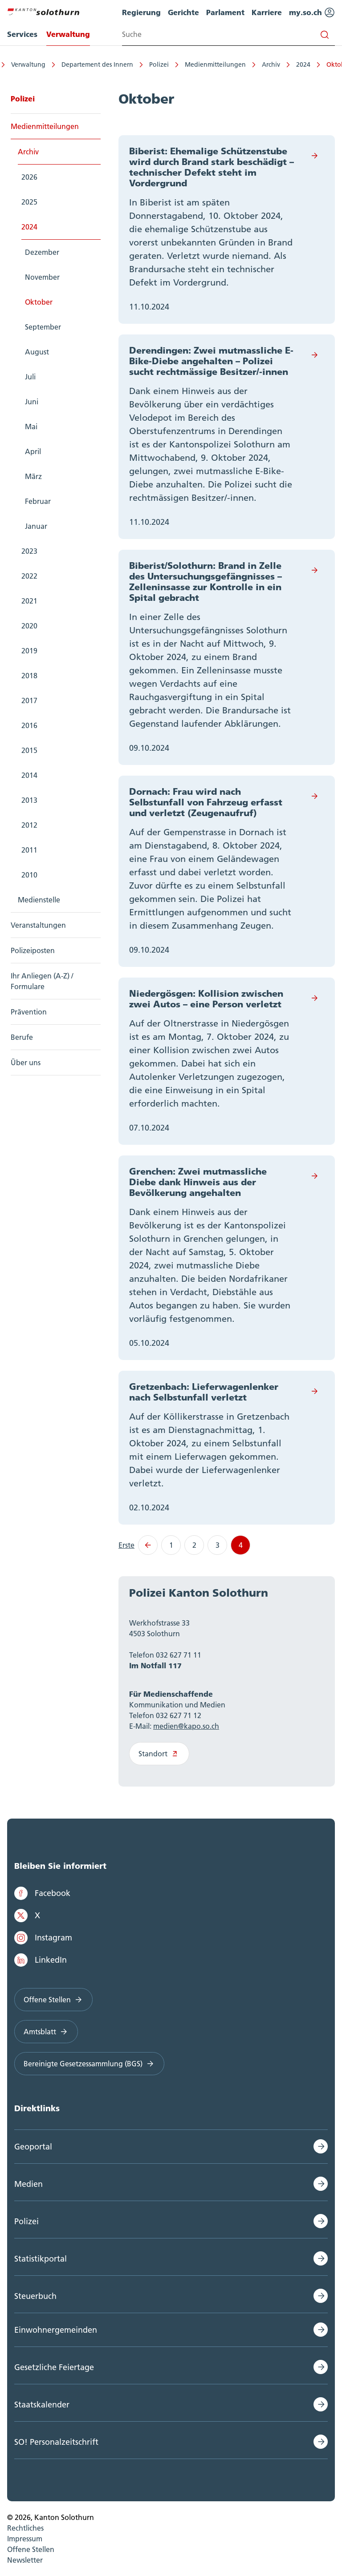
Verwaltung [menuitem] (68, 34)
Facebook (42, 1893)
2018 (29, 675)
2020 (29, 625)
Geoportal (33, 2146)
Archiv (255, 64)
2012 (29, 825)
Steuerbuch (35, 2296)
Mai (31, 426)
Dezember (42, 252)
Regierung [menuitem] (141, 12)
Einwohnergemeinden (55, 2330)
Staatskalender (41, 2404)
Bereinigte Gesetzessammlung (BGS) (89, 2064)
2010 (29, 874)
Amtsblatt (46, 2032)
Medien (28, 2184)
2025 (29, 201)
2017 (29, 700)
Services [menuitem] (22, 34)
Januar (36, 526)
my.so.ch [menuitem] (312, 12)
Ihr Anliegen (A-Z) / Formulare (42, 981)
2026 (29, 177)
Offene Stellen (53, 1999)
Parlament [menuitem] (225, 12)
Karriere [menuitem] (267, 12)
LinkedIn (40, 1960)
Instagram (43, 1937)
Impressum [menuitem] (24, 2538)
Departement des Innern (81, 64)
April (33, 451)
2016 (29, 725)
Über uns (26, 1062)
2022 (29, 576)
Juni (31, 401)
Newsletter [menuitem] (25, 2560)
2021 (29, 600)
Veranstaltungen (38, 925)
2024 (287, 64)
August (37, 351)
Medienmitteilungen (199, 64)
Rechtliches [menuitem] (25, 2528)
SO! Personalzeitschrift (56, 2442)
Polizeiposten (33, 950)
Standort (159, 1754)
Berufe (22, 1037)
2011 (29, 849)
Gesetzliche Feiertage (54, 2367)
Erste (126, 1545)
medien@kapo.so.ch (186, 1726)
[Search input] (228, 34)
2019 (29, 650)
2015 (29, 750)
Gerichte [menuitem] (183, 12)
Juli (30, 376)
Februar (38, 501)
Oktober (322, 64)
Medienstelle (39, 899)
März (33, 476)
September (43, 326)
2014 (29, 775)
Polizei (143, 64)
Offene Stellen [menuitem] (30, 2549)
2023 (29, 551)
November (42, 277)
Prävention (29, 1011)
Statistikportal (40, 2259)
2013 (29, 800)
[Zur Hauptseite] (43, 10)
